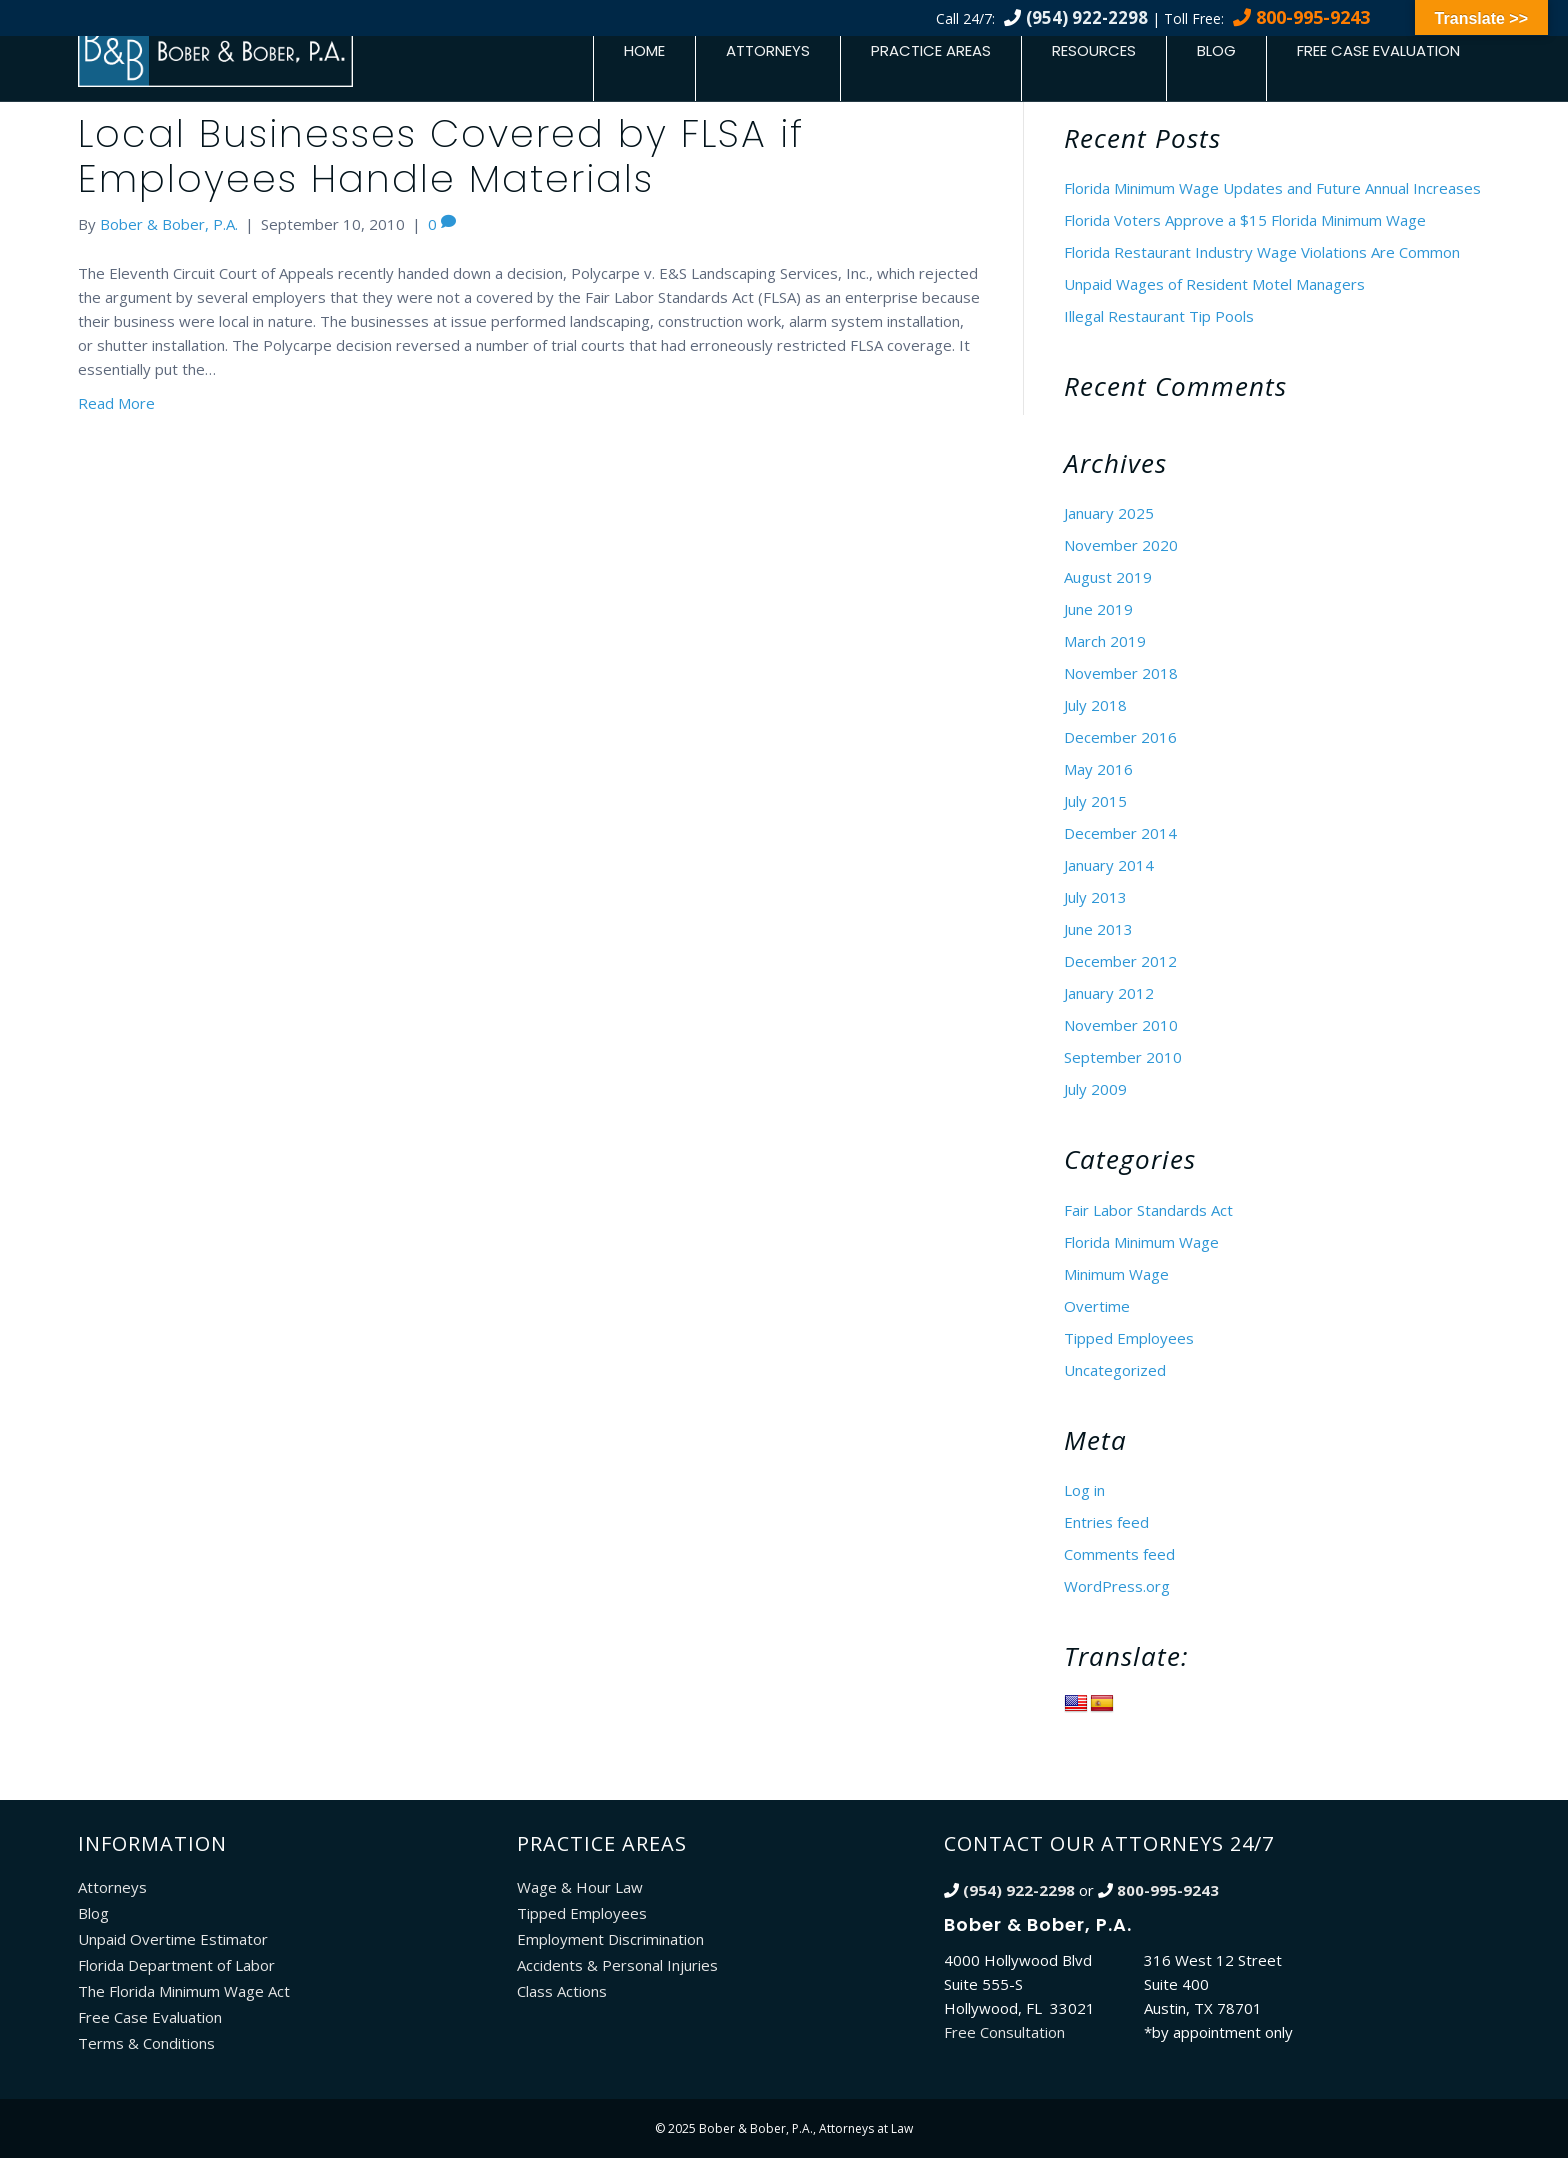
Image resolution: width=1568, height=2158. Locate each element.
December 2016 (1120, 737)
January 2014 (1109, 865)
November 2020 (1121, 545)
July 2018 (1095, 705)
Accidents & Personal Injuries (617, 1965)
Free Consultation (1004, 2032)
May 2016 (1098, 769)
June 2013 (1098, 929)
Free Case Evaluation (1378, 50)
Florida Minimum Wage (1141, 1242)
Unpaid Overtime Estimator (173, 1939)
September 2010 (1123, 1057)
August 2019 (1108, 577)
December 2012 (1120, 961)
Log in (1084, 1490)
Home (644, 50)
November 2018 (1121, 673)
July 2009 (1095, 1089)
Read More (116, 403)
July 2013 (1095, 897)
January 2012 (1109, 993)
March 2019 (1105, 641)
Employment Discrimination (610, 1939)
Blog (1216, 50)
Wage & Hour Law (580, 1887)
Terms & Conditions (146, 2043)
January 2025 (1109, 513)
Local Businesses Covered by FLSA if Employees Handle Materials (441, 156)
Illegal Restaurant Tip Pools (1159, 316)
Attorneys (768, 50)
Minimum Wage (1116, 1274)
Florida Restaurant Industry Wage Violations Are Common (1262, 252)
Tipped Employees (1129, 1338)
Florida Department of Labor (176, 1965)
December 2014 (1120, 833)
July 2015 (1095, 801)
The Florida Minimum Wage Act (184, 1991)
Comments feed (1119, 1554)
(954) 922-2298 (1087, 17)
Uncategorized (1115, 1370)
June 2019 (1098, 609)
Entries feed (1106, 1522)
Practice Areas (931, 50)
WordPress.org (1117, 1586)
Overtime (1097, 1306)
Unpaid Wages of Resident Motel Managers (1214, 284)
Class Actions (562, 1991)
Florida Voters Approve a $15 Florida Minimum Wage (1245, 220)
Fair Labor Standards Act (1148, 1210)
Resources (1094, 50)
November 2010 (1121, 1025)
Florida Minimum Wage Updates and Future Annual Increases (1272, 188)
